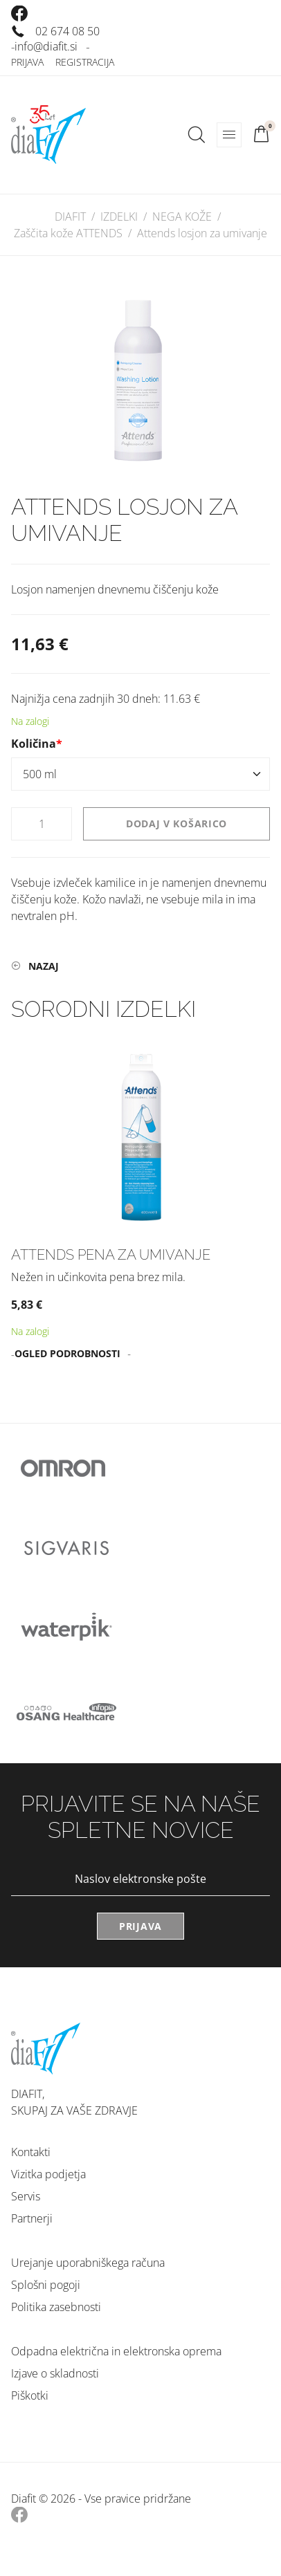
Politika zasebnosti (56, 2307)
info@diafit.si (46, 46)
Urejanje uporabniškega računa (88, 2262)
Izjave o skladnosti (55, 2373)
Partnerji (32, 2218)
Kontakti (31, 2152)
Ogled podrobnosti (67, 1353)
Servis (25, 2196)
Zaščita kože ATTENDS (68, 233)
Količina (40, 743)
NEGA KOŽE (182, 216)
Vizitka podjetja (48, 2174)
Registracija (84, 61)
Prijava (27, 61)
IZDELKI (119, 216)
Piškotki (29, 2395)
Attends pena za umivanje (110, 1254)
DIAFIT (70, 216)
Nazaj (43, 966)
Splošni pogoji (45, 2284)
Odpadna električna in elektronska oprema (116, 2351)
